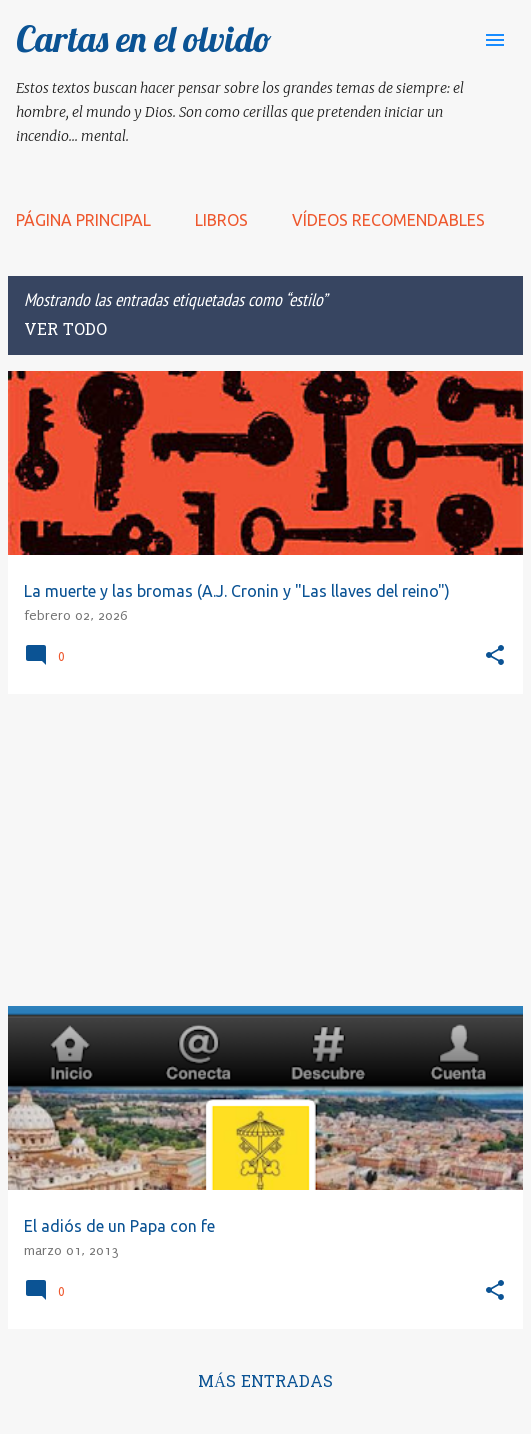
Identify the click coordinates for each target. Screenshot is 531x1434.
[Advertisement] (265, 850)
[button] (495, 656)
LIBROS (221, 220)
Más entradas (265, 1383)
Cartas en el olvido (144, 38)
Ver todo (65, 331)
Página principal (83, 220)
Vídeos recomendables (388, 220)
